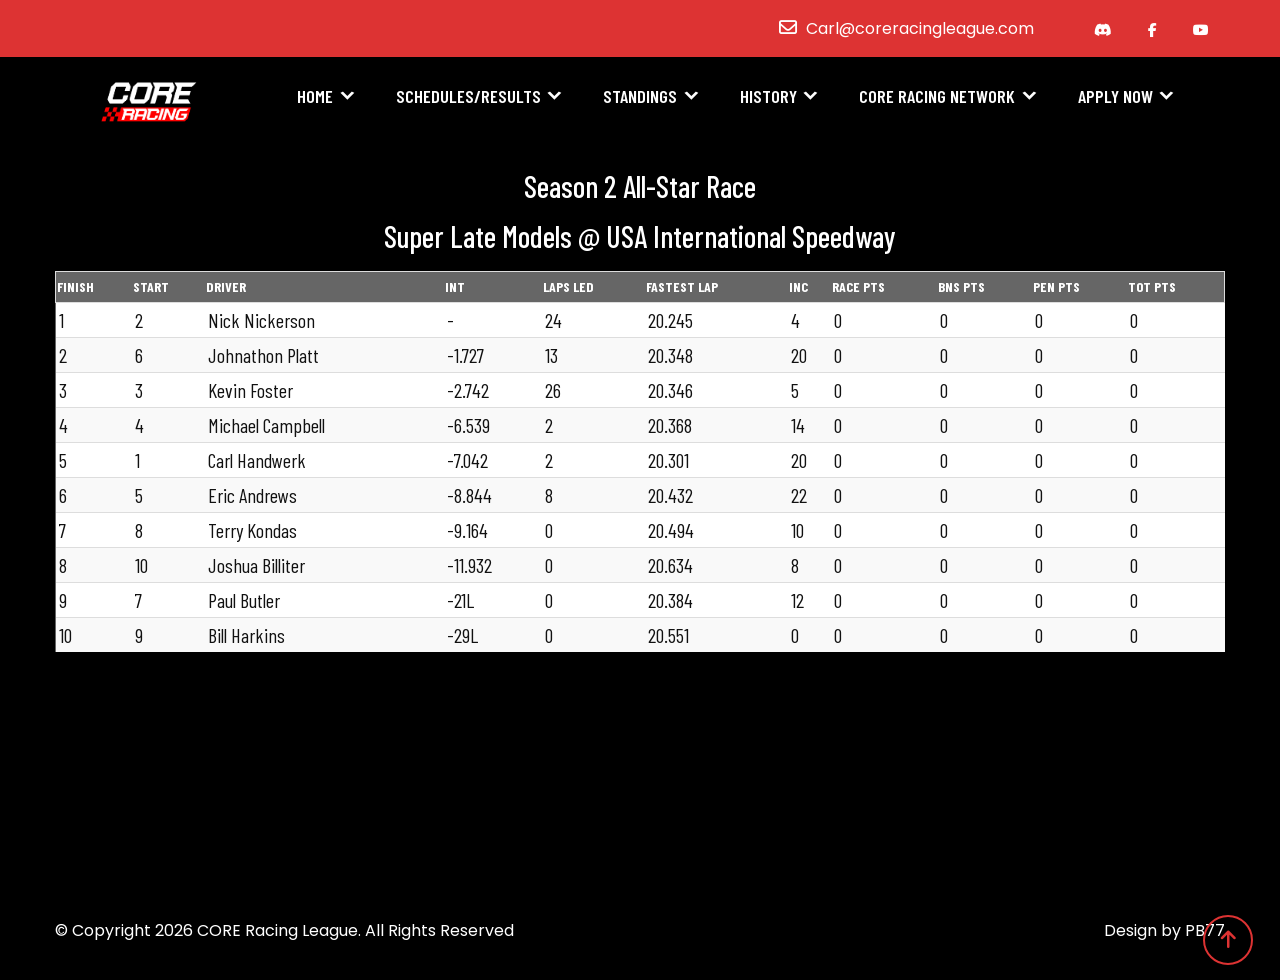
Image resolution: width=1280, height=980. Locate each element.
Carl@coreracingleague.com (920, 28)
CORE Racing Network (937, 97)
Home (315, 97)
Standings (640, 97)
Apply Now (1115, 97)
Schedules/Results (468, 97)
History (768, 97)
